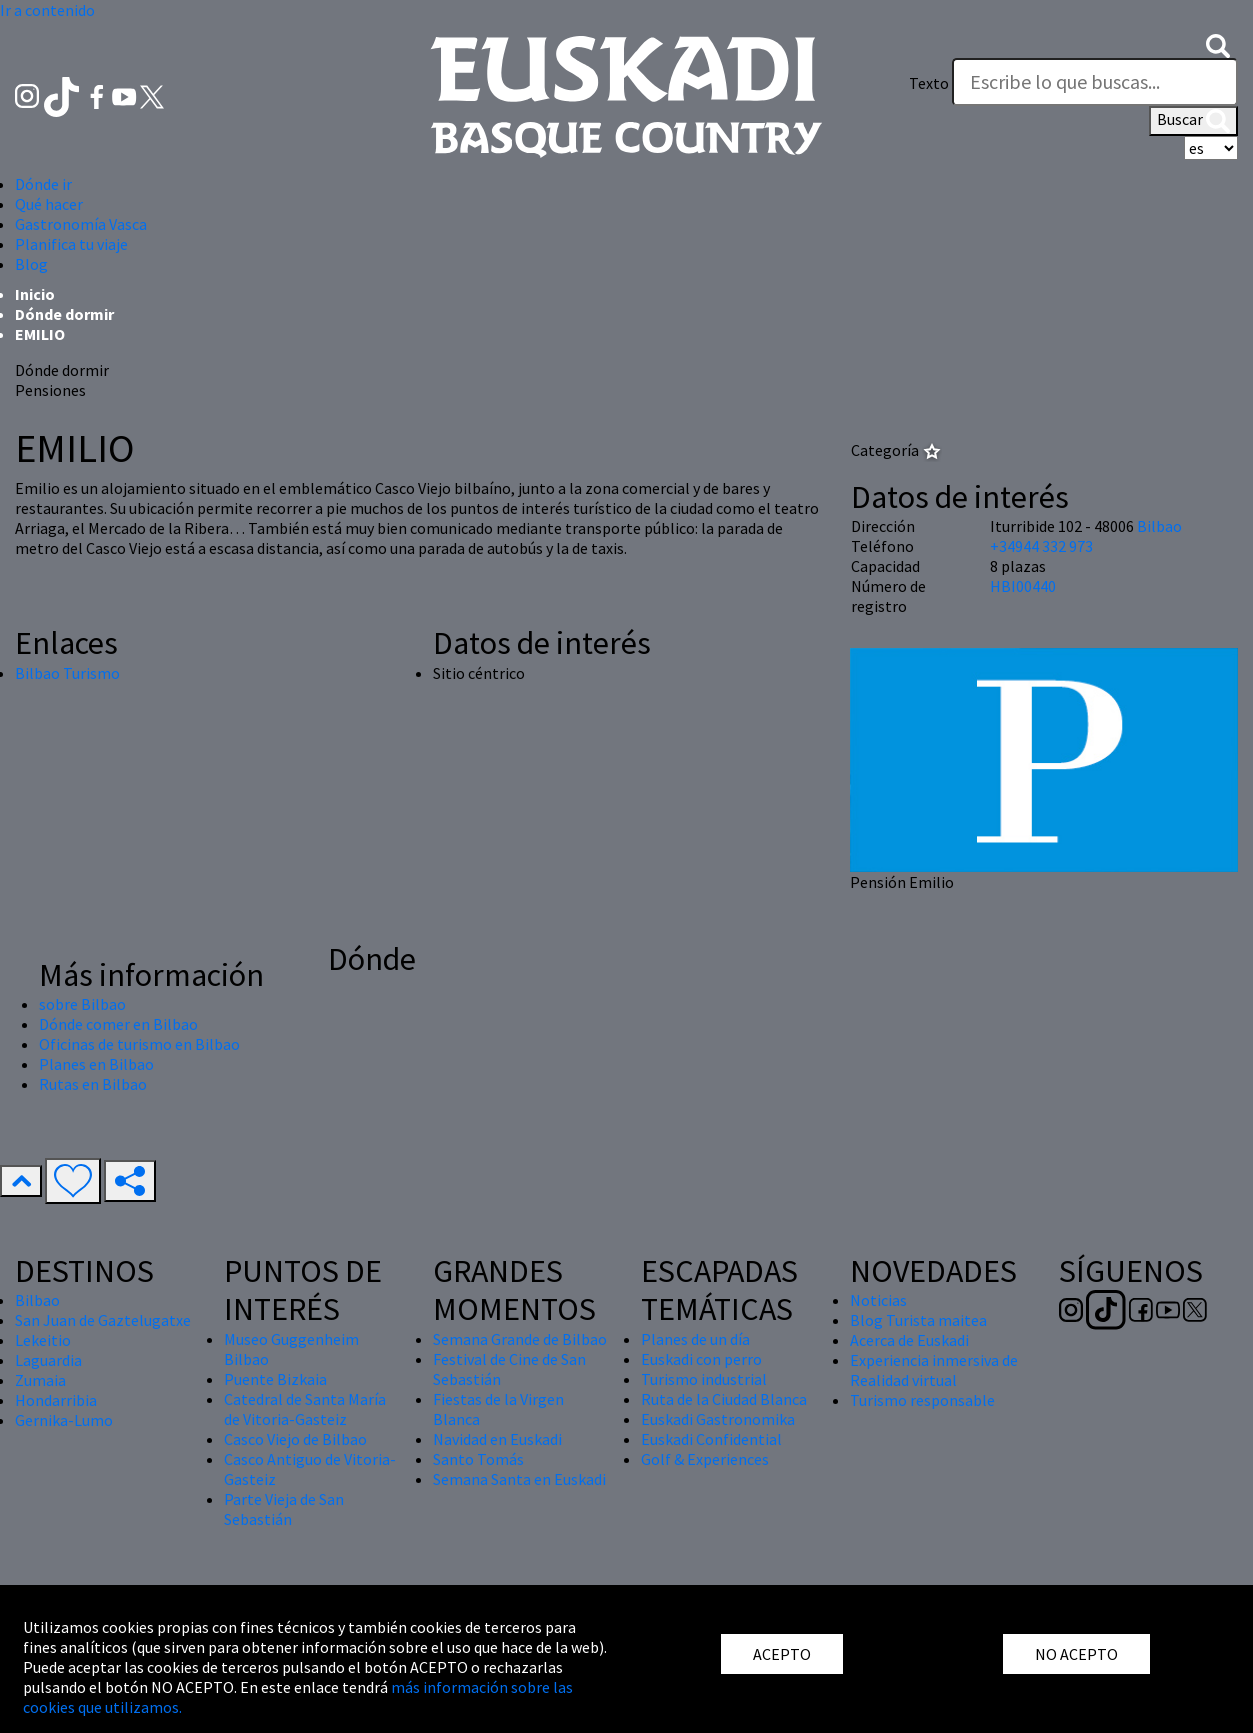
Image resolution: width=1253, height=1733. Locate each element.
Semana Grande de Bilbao (520, 1339)
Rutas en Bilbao (93, 1084)
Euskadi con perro (701, 1359)
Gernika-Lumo (64, 1420)
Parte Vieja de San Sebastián (284, 1509)
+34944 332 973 (1041, 546)
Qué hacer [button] (49, 204)
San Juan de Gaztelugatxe (103, 1320)
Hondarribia (56, 1400)
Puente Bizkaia (275, 1379)
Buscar (1193, 121)
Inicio (35, 294)
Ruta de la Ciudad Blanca (724, 1399)
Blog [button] (31, 264)
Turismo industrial (704, 1379)
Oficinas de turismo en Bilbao (139, 1044)
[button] (1218, 44)
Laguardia (48, 1360)
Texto (929, 83)
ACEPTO (782, 1654)
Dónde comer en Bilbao (118, 1024)
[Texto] (1095, 82)
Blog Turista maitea (918, 1320)
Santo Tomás (478, 1459)
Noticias (878, 1300)
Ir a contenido (47, 10)
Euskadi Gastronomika (718, 1419)
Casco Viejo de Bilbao (295, 1439)
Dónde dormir (64, 314)
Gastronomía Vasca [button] (81, 224)
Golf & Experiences (705, 1459)
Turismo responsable (922, 1400)
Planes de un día (695, 1339)
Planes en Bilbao (96, 1064)
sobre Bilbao (82, 1004)
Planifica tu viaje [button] (71, 244)
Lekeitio (43, 1340)
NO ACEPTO (1076, 1654)
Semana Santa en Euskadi (519, 1479)
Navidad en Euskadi (497, 1439)
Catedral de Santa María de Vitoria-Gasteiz (305, 1409)
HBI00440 (1023, 586)
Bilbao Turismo (67, 673)
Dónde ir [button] (43, 184)
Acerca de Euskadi (909, 1340)
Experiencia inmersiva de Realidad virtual (934, 1370)
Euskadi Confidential (711, 1439)
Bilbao (1159, 526)
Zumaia (40, 1380)
